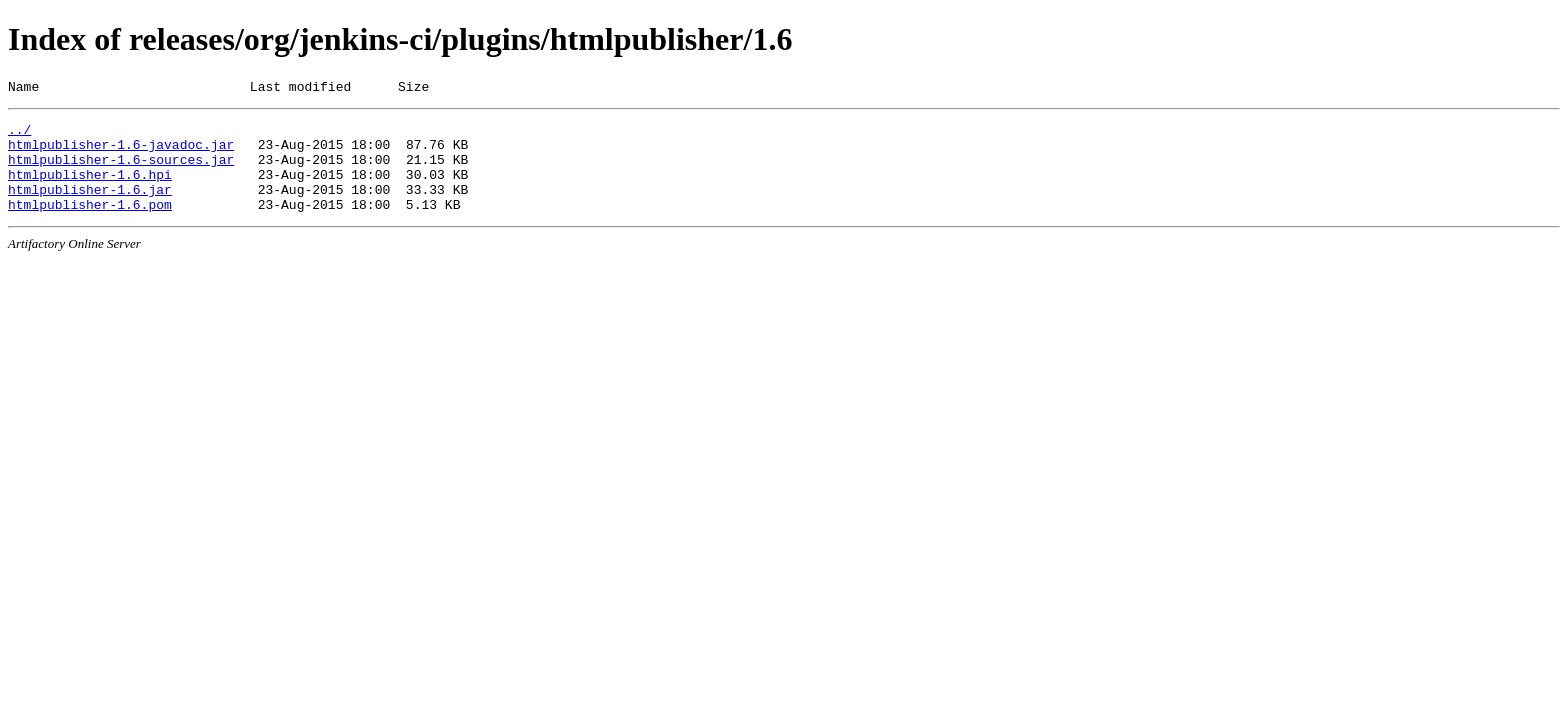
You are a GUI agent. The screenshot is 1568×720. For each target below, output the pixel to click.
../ (19, 135)
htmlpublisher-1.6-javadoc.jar (121, 153)
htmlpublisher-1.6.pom (90, 225)
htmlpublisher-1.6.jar (90, 207)
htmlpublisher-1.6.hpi (90, 189)
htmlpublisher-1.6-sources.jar (121, 171)
